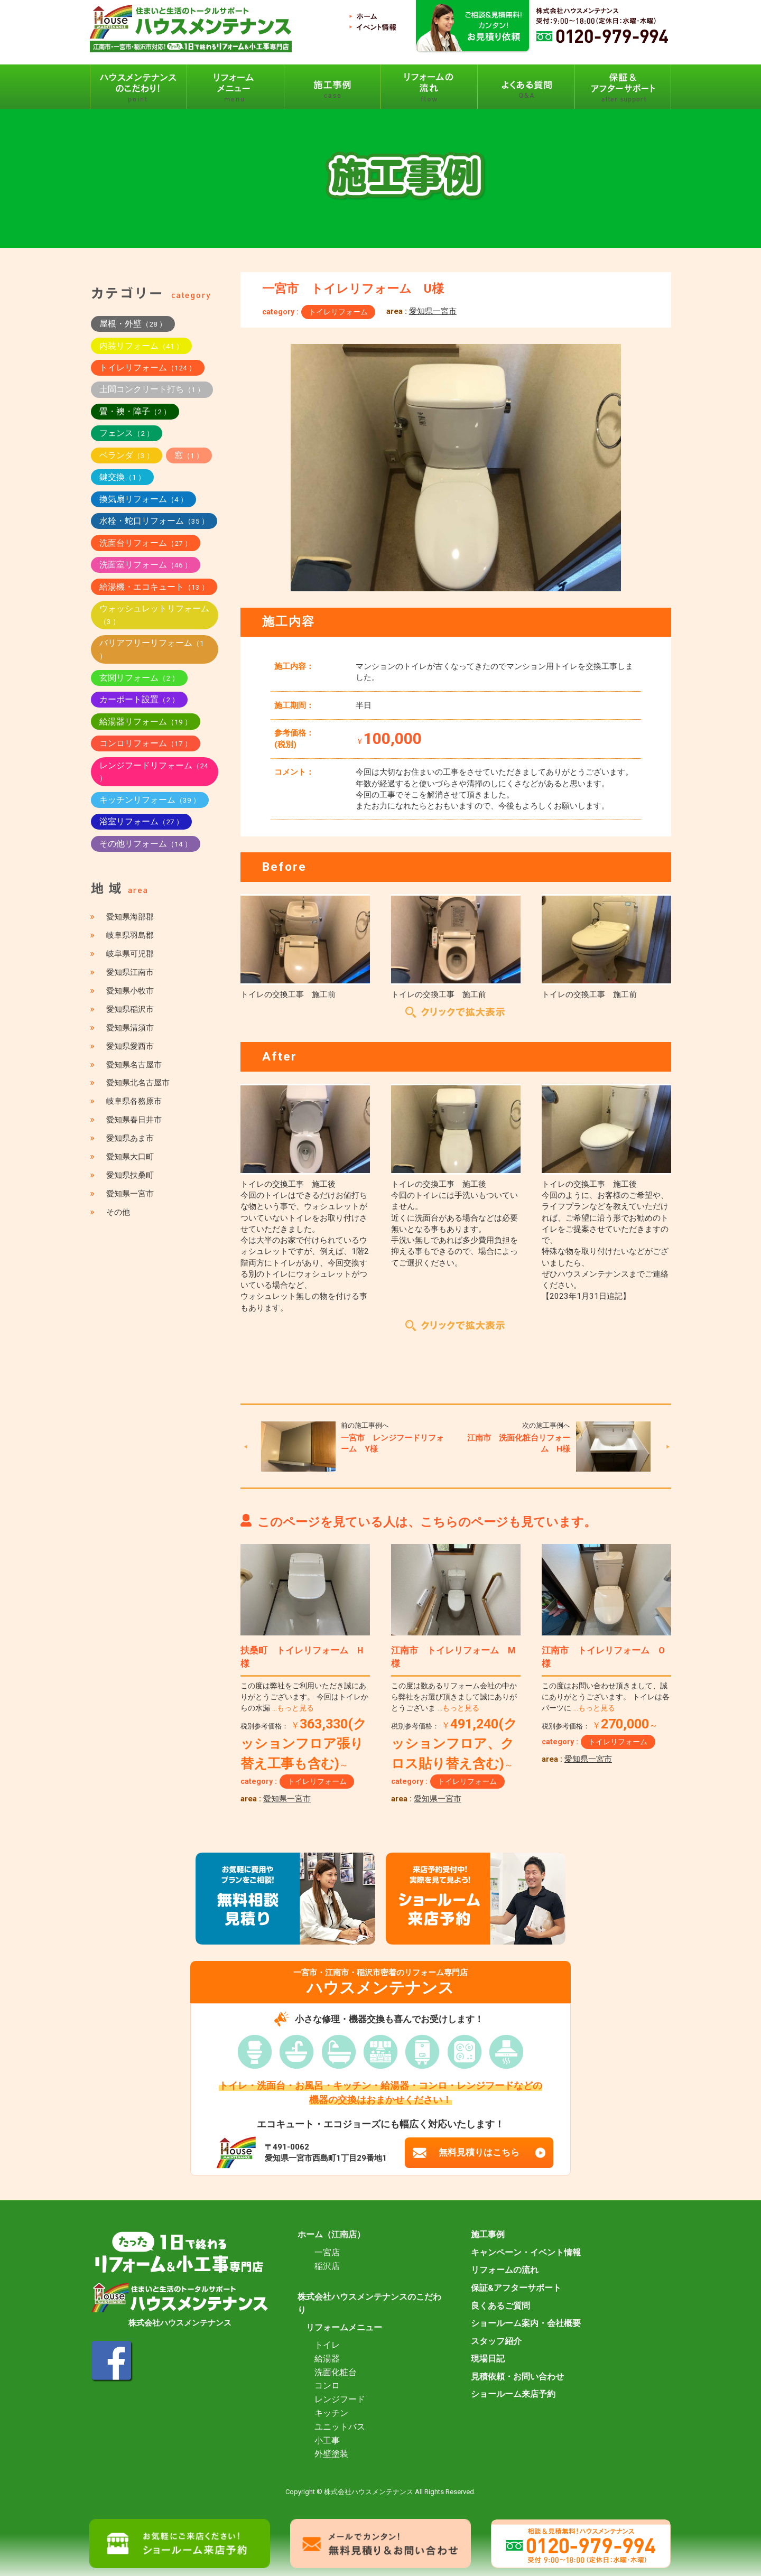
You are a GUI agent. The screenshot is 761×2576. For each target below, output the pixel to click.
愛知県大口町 (130, 1156)
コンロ (327, 2386)
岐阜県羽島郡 (130, 935)
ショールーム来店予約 (513, 2394)
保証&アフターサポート (516, 2288)
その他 (118, 1212)
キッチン (331, 2413)
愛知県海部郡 (130, 917)
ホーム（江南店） (331, 2234)
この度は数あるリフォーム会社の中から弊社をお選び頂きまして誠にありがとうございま (454, 1697)
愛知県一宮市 (433, 311)
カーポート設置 (139, 699)
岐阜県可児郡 (130, 954)
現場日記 (488, 2359)
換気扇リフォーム (143, 499)
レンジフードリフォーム (153, 771)
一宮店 (327, 2252)
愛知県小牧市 (130, 991)
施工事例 (488, 2234)
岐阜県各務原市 (134, 1101)
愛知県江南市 (130, 972)
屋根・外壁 (132, 324)
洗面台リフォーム (145, 543)
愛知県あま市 (130, 1138)
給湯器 (327, 2359)
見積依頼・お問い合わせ (517, 2377)
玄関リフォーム (139, 678)
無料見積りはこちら (479, 2152)
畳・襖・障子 (135, 411)
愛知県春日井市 (134, 1119)
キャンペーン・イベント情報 (526, 2252)
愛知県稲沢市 (130, 1009)
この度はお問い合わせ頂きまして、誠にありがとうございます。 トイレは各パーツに (606, 1697)
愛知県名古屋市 (134, 1065)
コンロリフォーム (145, 743)
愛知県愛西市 (130, 1046)
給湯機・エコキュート (154, 587)
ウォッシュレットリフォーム (154, 614)
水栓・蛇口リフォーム (154, 521)
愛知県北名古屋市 (138, 1082)
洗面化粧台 (335, 2372)
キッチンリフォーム (149, 800)
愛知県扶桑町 (130, 1175)
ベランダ (126, 455)
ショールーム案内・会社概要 (526, 2323)
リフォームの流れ (505, 2270)
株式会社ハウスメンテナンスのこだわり (369, 2303)
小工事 (327, 2440)
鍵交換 (122, 477)
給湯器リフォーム (145, 722)
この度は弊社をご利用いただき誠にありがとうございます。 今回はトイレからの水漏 (304, 1697)
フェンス (126, 433)
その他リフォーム (145, 844)
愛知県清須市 (130, 1028)
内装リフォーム (141, 346)
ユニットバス (339, 2427)
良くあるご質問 (500, 2306)
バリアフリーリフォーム (151, 649)
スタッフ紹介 (496, 2341)
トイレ (327, 2345)
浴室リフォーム (141, 821)
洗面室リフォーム (145, 565)
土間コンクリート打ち (152, 389)
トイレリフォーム (338, 312)
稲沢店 (327, 2266)
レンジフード (339, 2399)
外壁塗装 (331, 2454)
